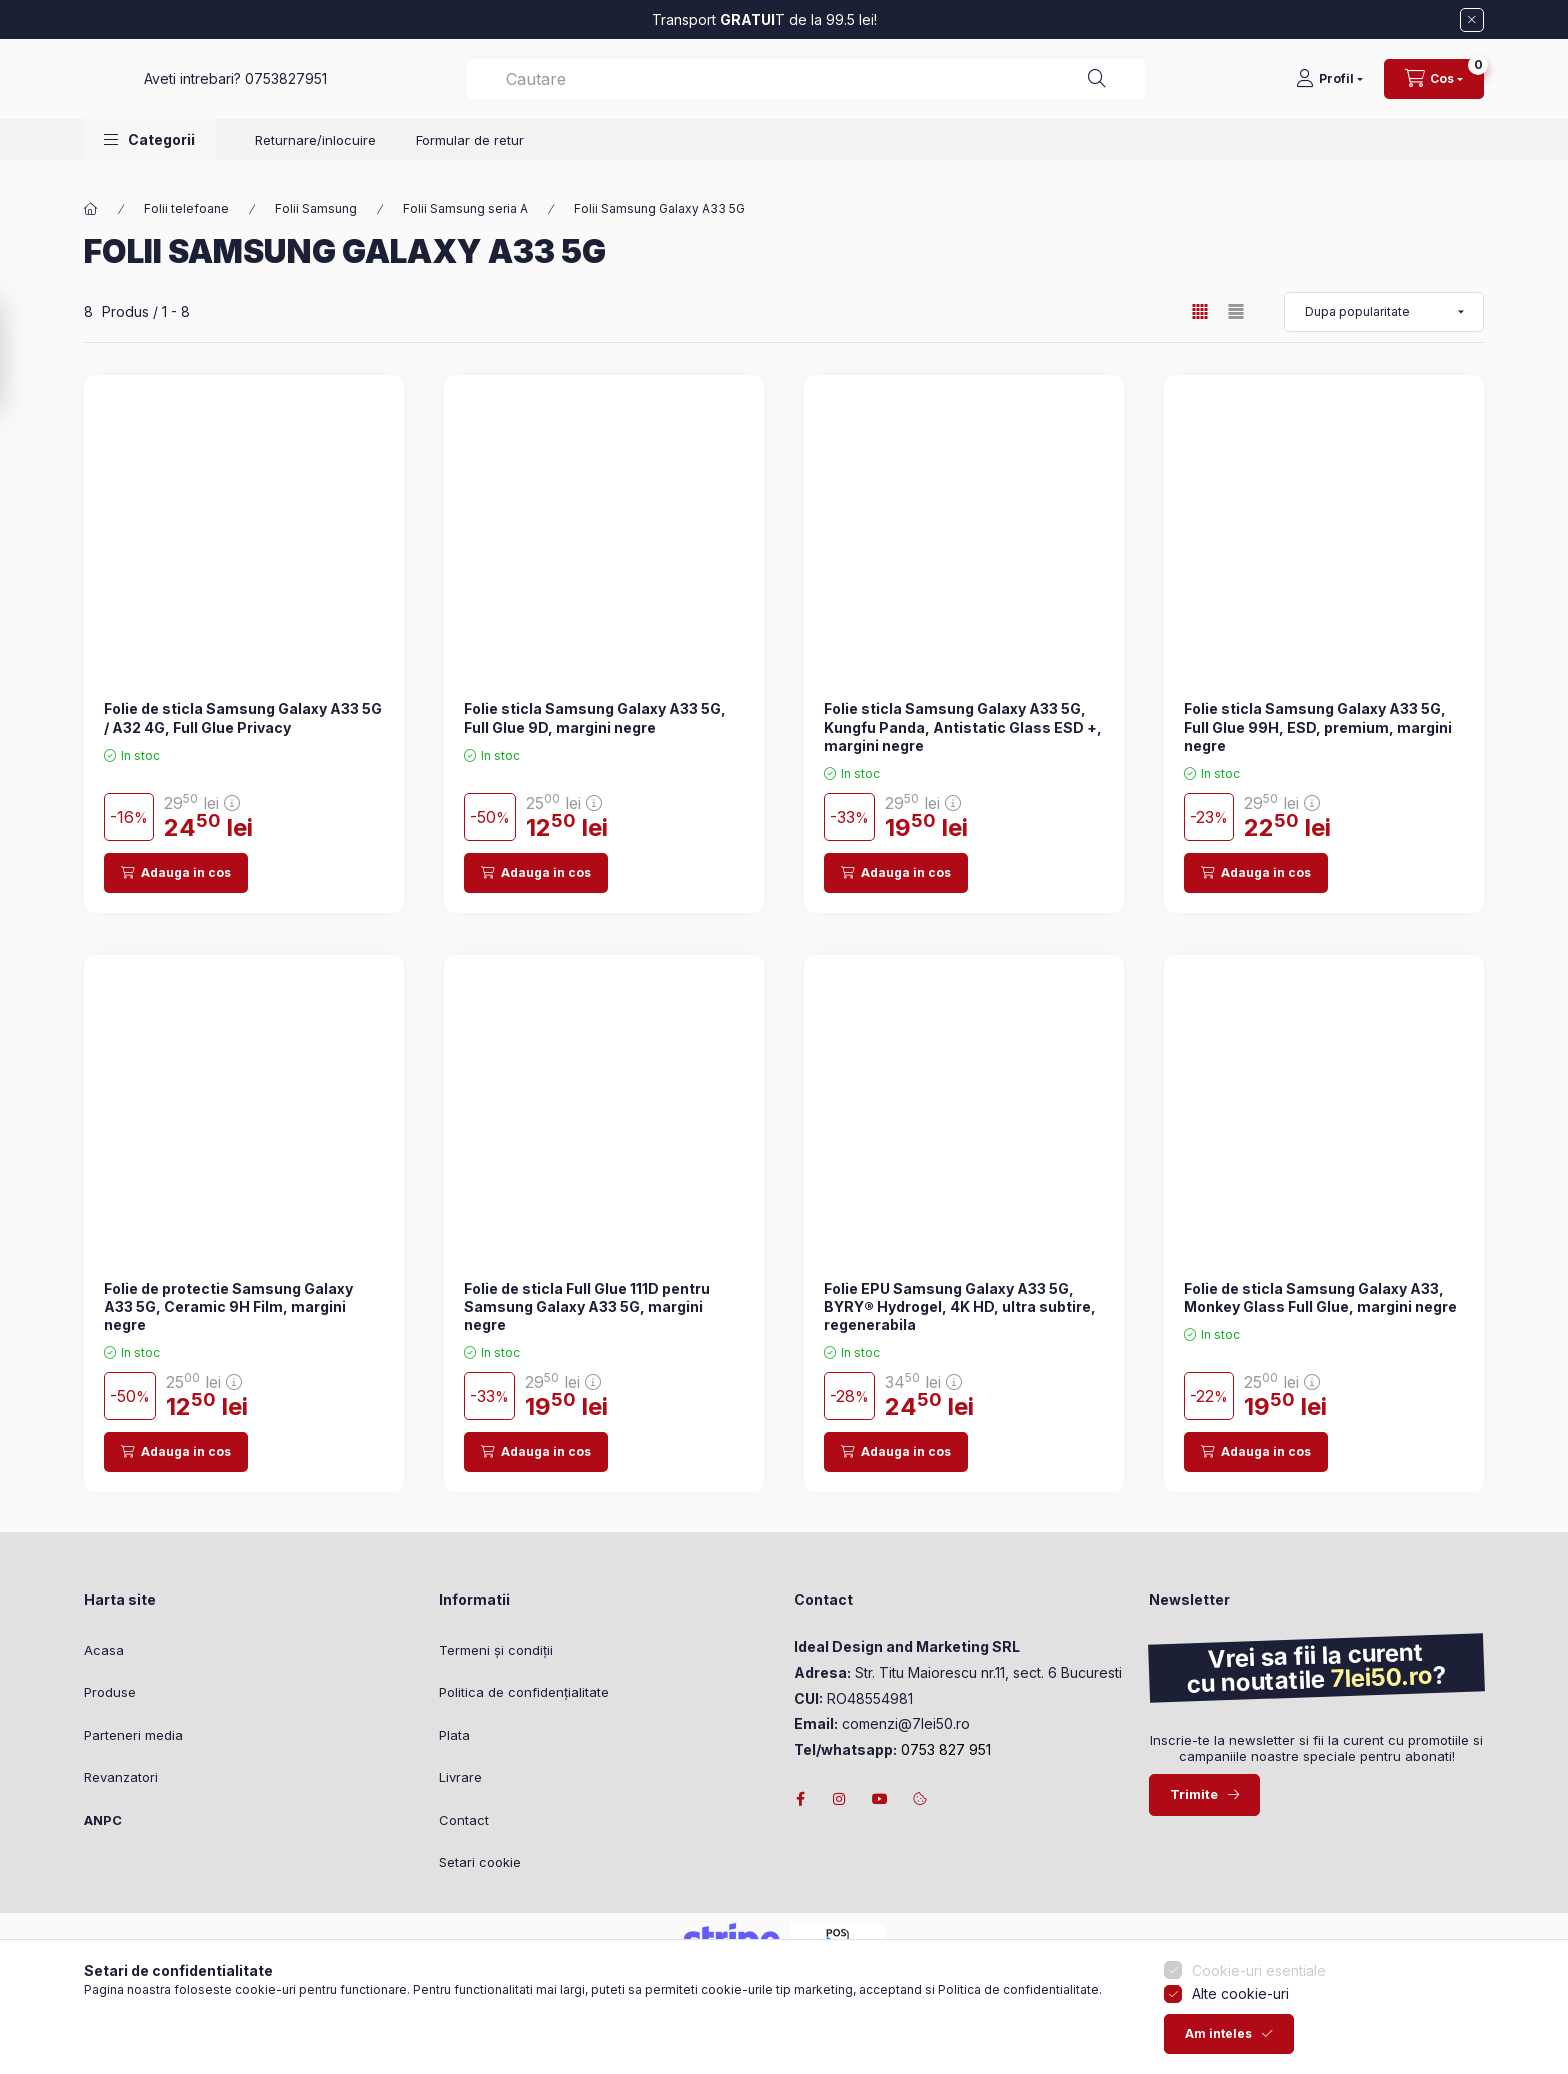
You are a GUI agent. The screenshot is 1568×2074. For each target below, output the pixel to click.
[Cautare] (1216, 89)
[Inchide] (1472, 20)
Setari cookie (480, 1862)
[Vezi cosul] (1434, 89)
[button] (149, 159)
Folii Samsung (316, 208)
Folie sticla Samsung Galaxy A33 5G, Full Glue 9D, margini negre (595, 717)
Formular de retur (470, 160)
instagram (840, 1799)
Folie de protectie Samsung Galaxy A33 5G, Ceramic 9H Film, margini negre (228, 1306)
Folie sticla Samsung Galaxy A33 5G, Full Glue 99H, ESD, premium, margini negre (1318, 726)
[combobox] (964, 89)
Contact (464, 1820)
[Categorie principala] (91, 209)
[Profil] (1329, 89)
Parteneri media (133, 1735)
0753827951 (603, 88)
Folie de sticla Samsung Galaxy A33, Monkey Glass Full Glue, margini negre (1320, 1297)
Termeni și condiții (496, 1650)
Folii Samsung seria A (465, 208)
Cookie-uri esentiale (1259, 2009)
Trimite (1194, 1794)
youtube (880, 1799)
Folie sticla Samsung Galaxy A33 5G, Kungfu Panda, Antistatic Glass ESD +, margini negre (963, 726)
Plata (454, 1735)
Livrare (460, 1777)
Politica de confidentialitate (1018, 2028)
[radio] (1236, 311)
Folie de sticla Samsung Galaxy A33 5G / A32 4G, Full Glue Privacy (243, 717)
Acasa (104, 1650)
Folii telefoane (186, 208)
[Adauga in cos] (176, 873)
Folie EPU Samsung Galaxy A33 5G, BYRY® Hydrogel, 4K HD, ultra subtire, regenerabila (960, 1306)
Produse (110, 1692)
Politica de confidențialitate (524, 1692)
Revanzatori (121, 1777)
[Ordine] (1384, 312)
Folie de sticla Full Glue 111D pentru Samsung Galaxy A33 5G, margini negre (587, 1306)
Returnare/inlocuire (315, 160)
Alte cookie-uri (1240, 2033)
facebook (800, 1799)
